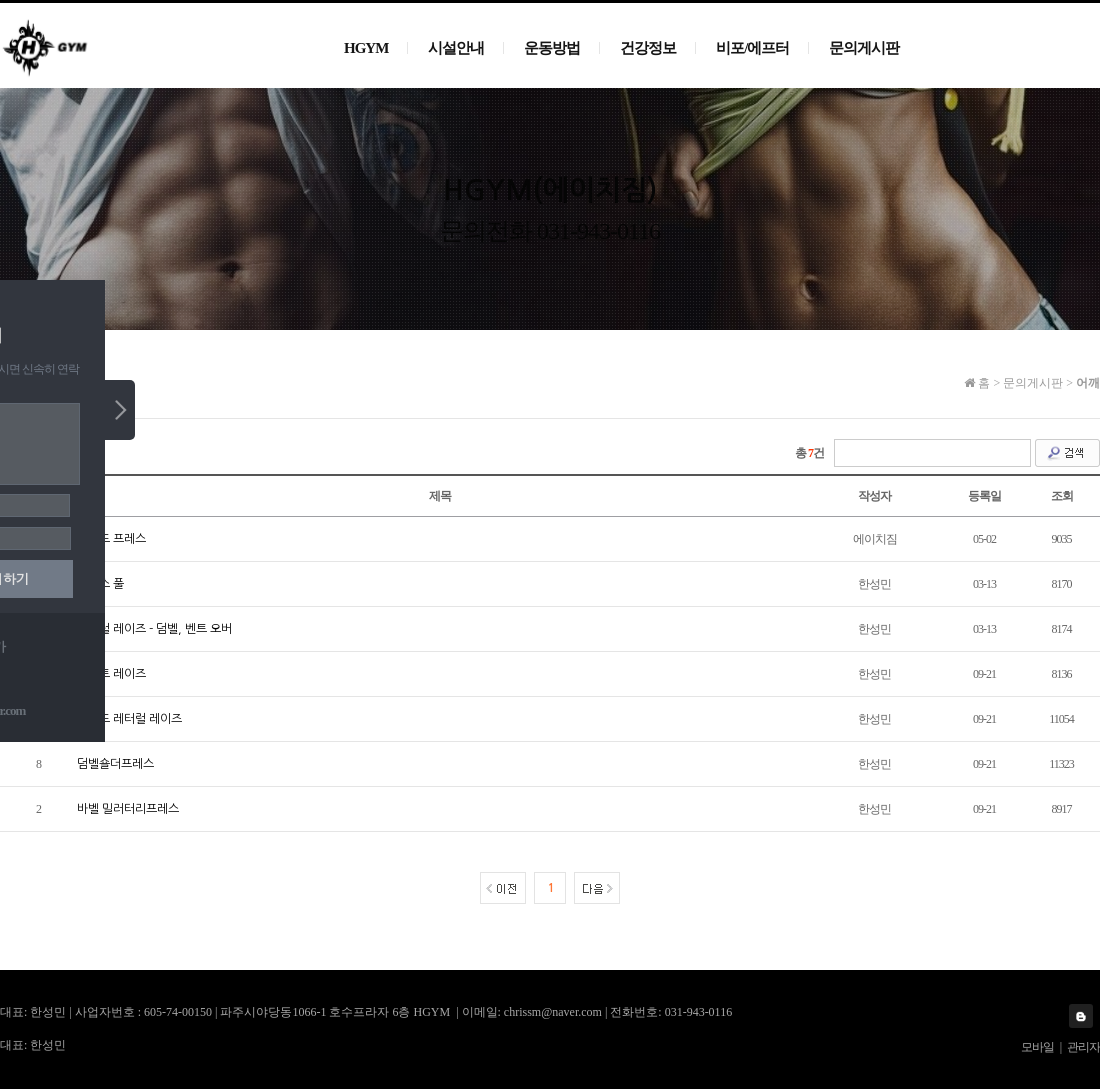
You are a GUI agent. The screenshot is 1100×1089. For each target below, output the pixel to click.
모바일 (1037, 1047)
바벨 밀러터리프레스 (128, 809)
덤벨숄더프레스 (115, 764)
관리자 (1083, 1047)
